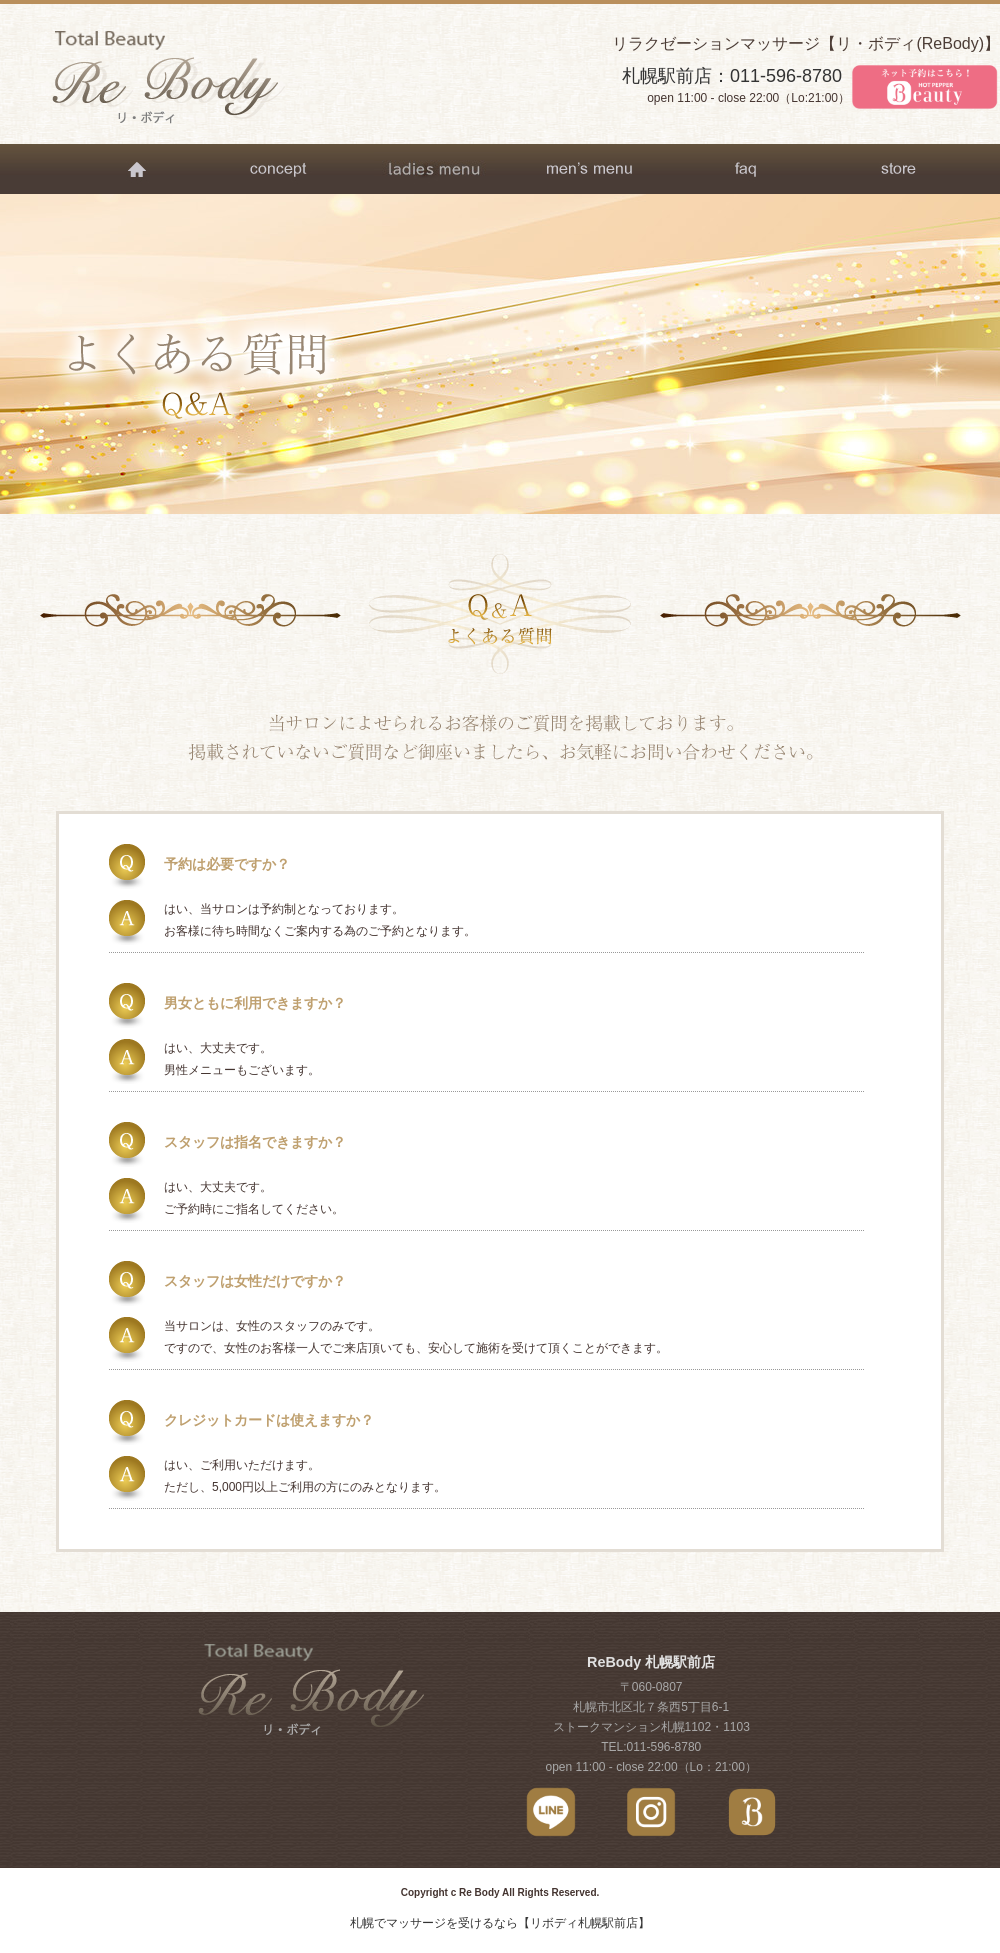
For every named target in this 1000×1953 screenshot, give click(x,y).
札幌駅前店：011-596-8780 (732, 76)
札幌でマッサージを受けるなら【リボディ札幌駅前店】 (500, 1923)
